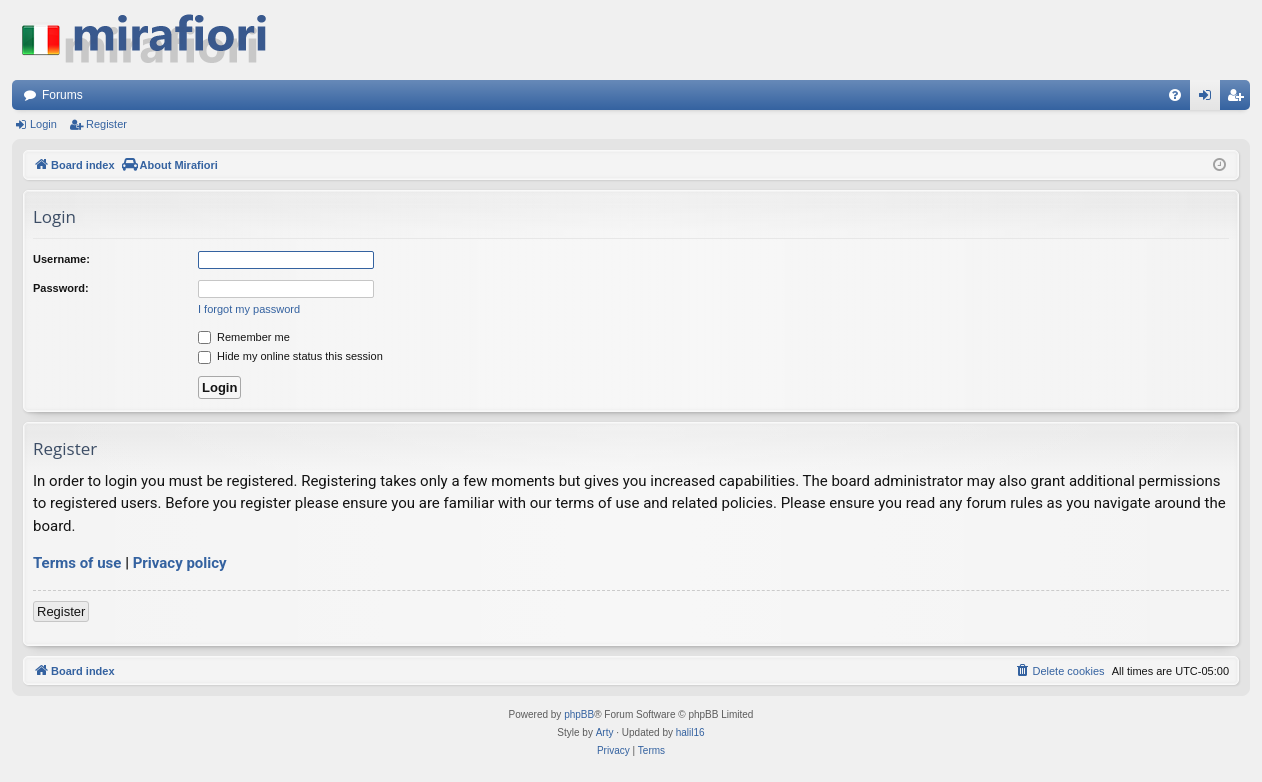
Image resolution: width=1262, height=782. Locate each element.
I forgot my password (249, 309)
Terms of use (77, 563)
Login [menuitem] (1209, 99)
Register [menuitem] (1239, 99)
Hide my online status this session (290, 356)
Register (106, 124)
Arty (605, 732)
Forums (62, 95)
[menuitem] (1175, 95)
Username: (61, 259)
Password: (61, 288)
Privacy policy (180, 563)
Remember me (244, 337)
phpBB (579, 714)
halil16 (690, 732)
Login (43, 124)
